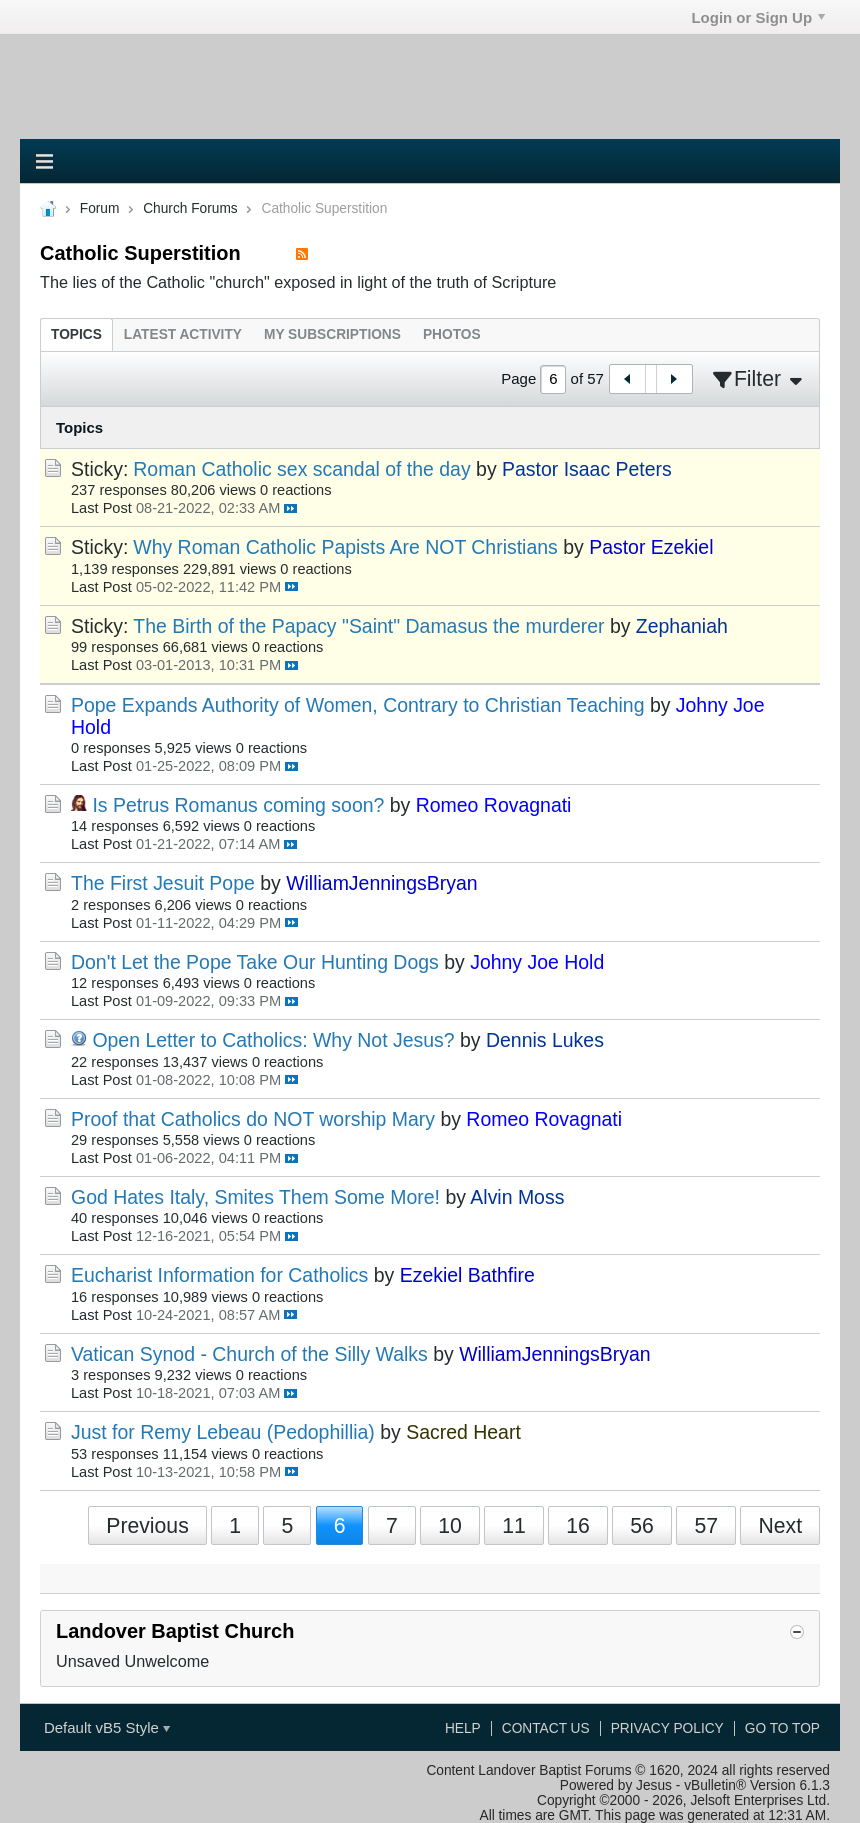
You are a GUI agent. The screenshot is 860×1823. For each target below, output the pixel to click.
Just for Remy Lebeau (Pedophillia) (223, 1432)
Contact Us (546, 1728)
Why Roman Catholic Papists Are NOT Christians (345, 547)
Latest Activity (183, 334)
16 (578, 1525)
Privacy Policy (667, 1728)
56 (642, 1525)
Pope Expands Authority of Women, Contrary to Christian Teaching (357, 705)
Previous (147, 1525)
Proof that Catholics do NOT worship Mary (253, 1119)
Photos (452, 334)
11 (514, 1525)
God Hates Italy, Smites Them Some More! (255, 1197)
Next (780, 1525)
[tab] (76, 334)
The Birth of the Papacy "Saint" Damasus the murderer (368, 626)
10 (450, 1525)
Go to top (782, 1728)
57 (706, 1525)
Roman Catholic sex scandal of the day (301, 469)
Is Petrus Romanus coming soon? (238, 805)
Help (463, 1728)
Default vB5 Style (107, 1727)
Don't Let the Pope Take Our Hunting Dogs (255, 962)
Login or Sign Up (758, 17)
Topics (76, 334)
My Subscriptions (332, 334)
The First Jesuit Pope (163, 883)
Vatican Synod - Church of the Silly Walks (249, 1354)
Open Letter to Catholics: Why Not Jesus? (273, 1040)
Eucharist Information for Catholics (219, 1275)
